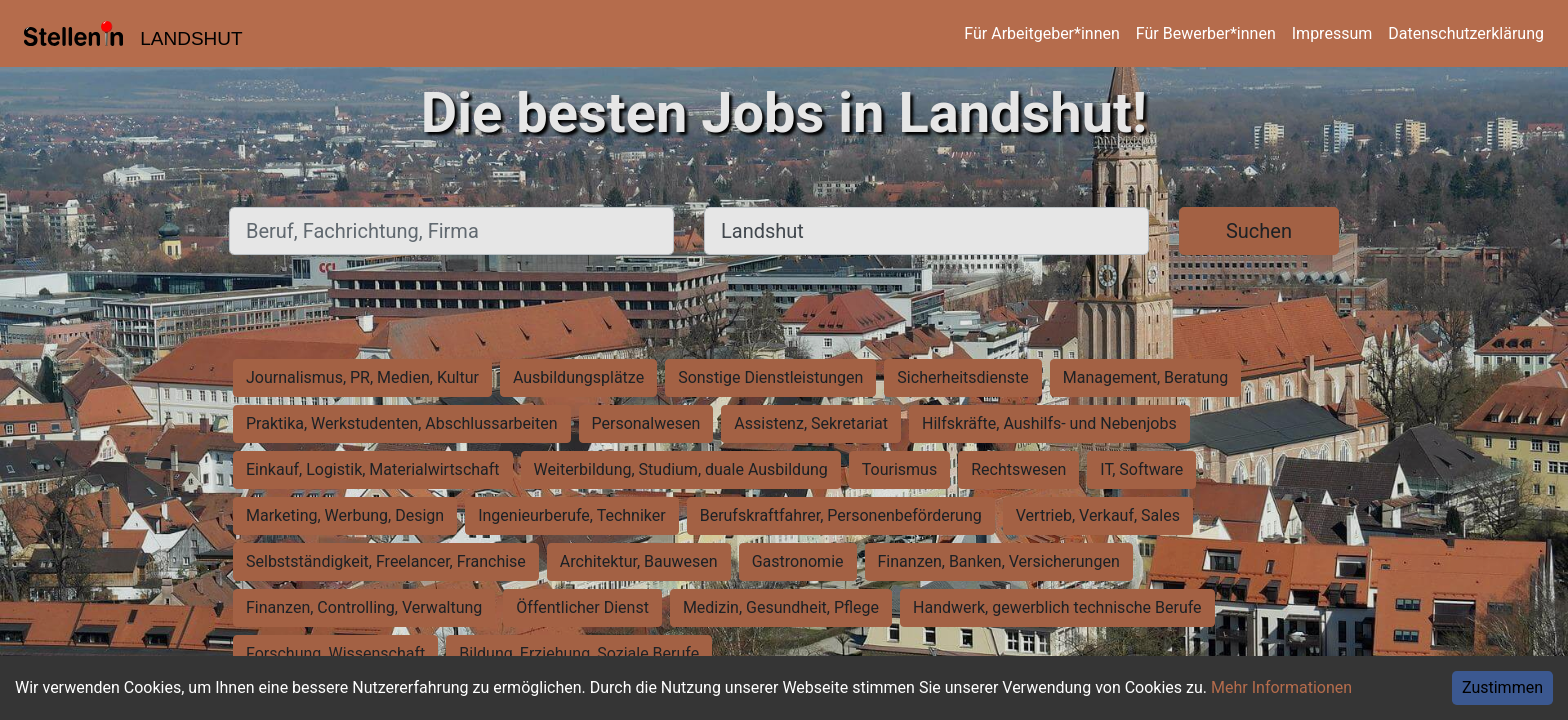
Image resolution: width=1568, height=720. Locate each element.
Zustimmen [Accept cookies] (1502, 687)
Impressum (1332, 33)
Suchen (1259, 231)
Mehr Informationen (1281, 687)
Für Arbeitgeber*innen (1041, 33)
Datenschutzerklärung (1466, 33)
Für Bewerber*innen (1206, 33)
